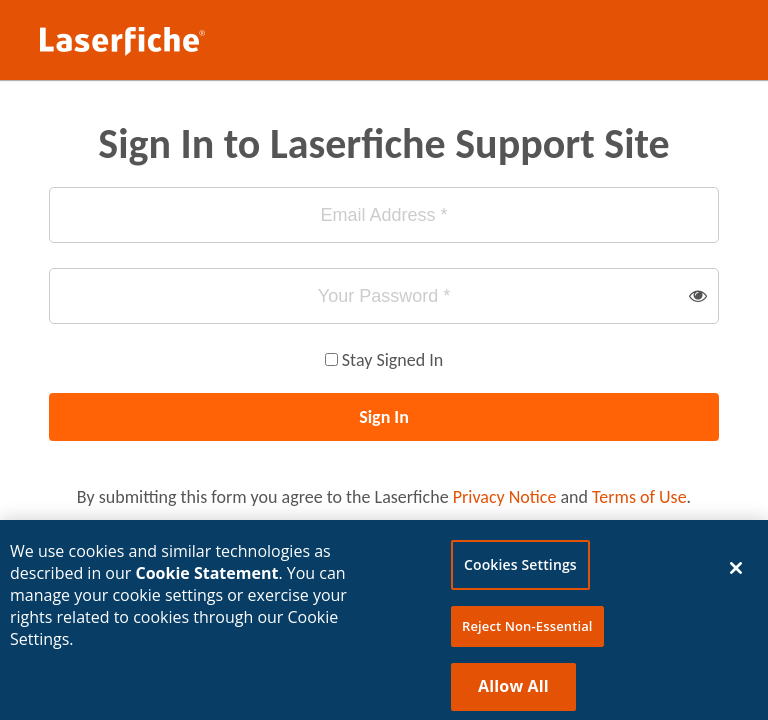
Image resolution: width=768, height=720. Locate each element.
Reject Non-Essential (527, 630)
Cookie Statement (207, 577)
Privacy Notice (505, 497)
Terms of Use (639, 497)
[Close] (736, 572)
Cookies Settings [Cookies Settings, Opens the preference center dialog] (520, 568)
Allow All (513, 691)
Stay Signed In (392, 360)
